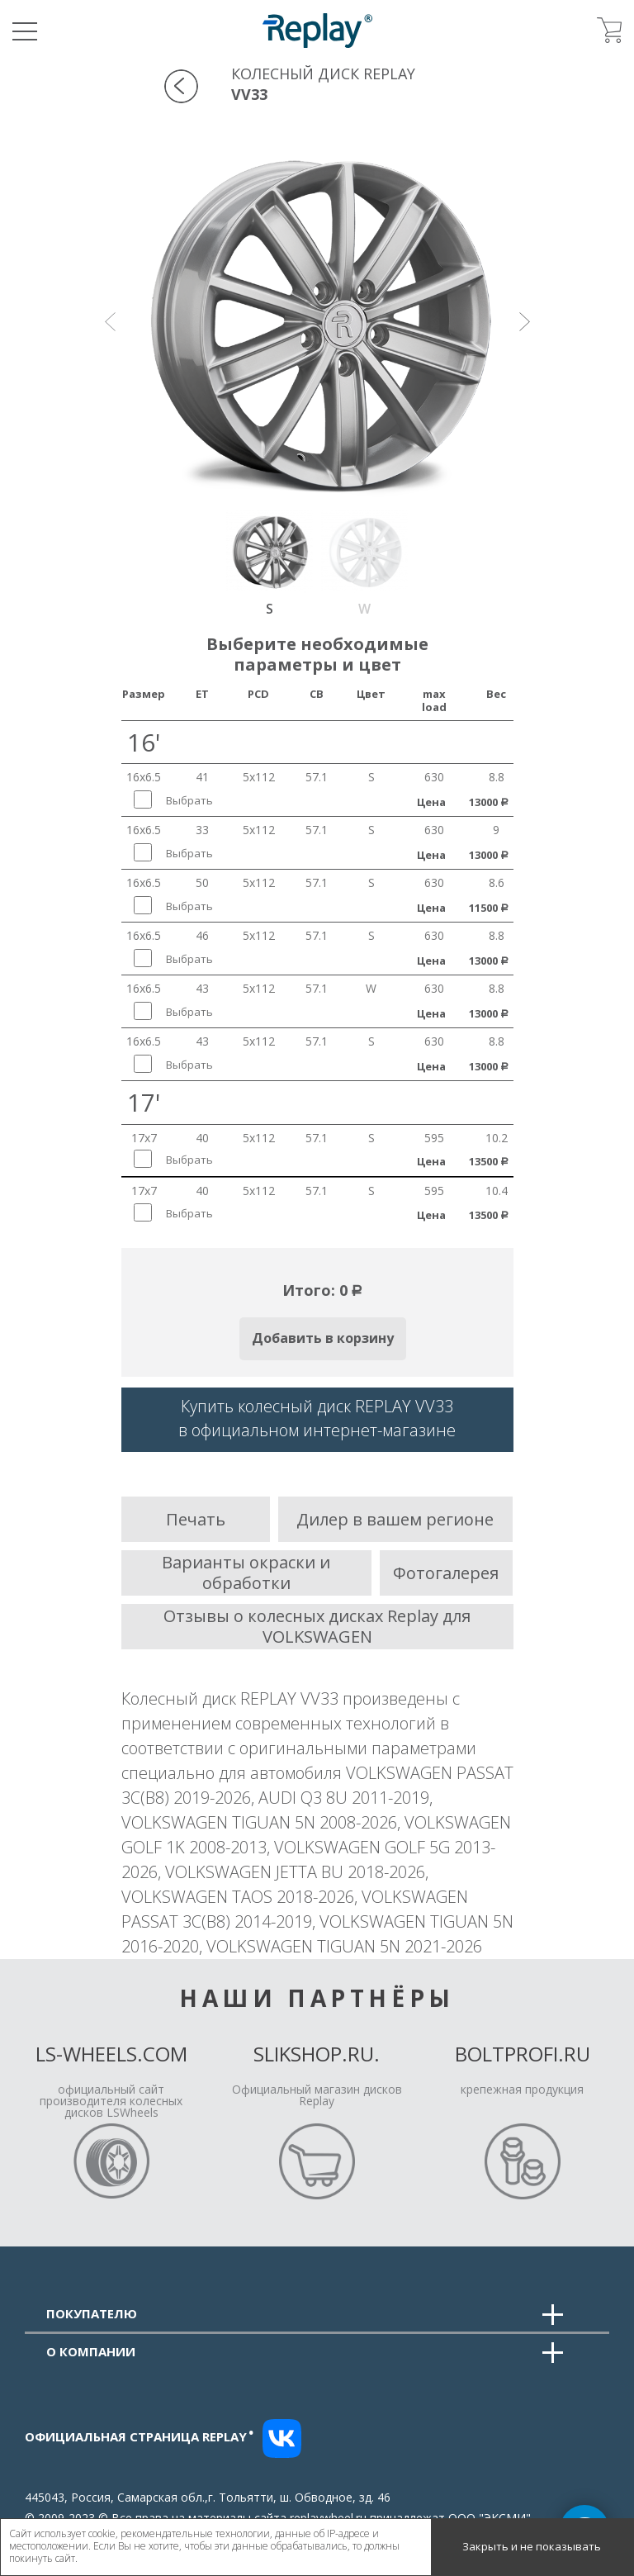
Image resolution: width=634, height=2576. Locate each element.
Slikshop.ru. (316, 2053)
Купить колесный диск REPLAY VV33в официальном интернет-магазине (317, 1418)
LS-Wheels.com (111, 2053)
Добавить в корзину (323, 1338)
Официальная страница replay (139, 2436)
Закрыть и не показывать (531, 2546)
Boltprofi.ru (522, 2053)
